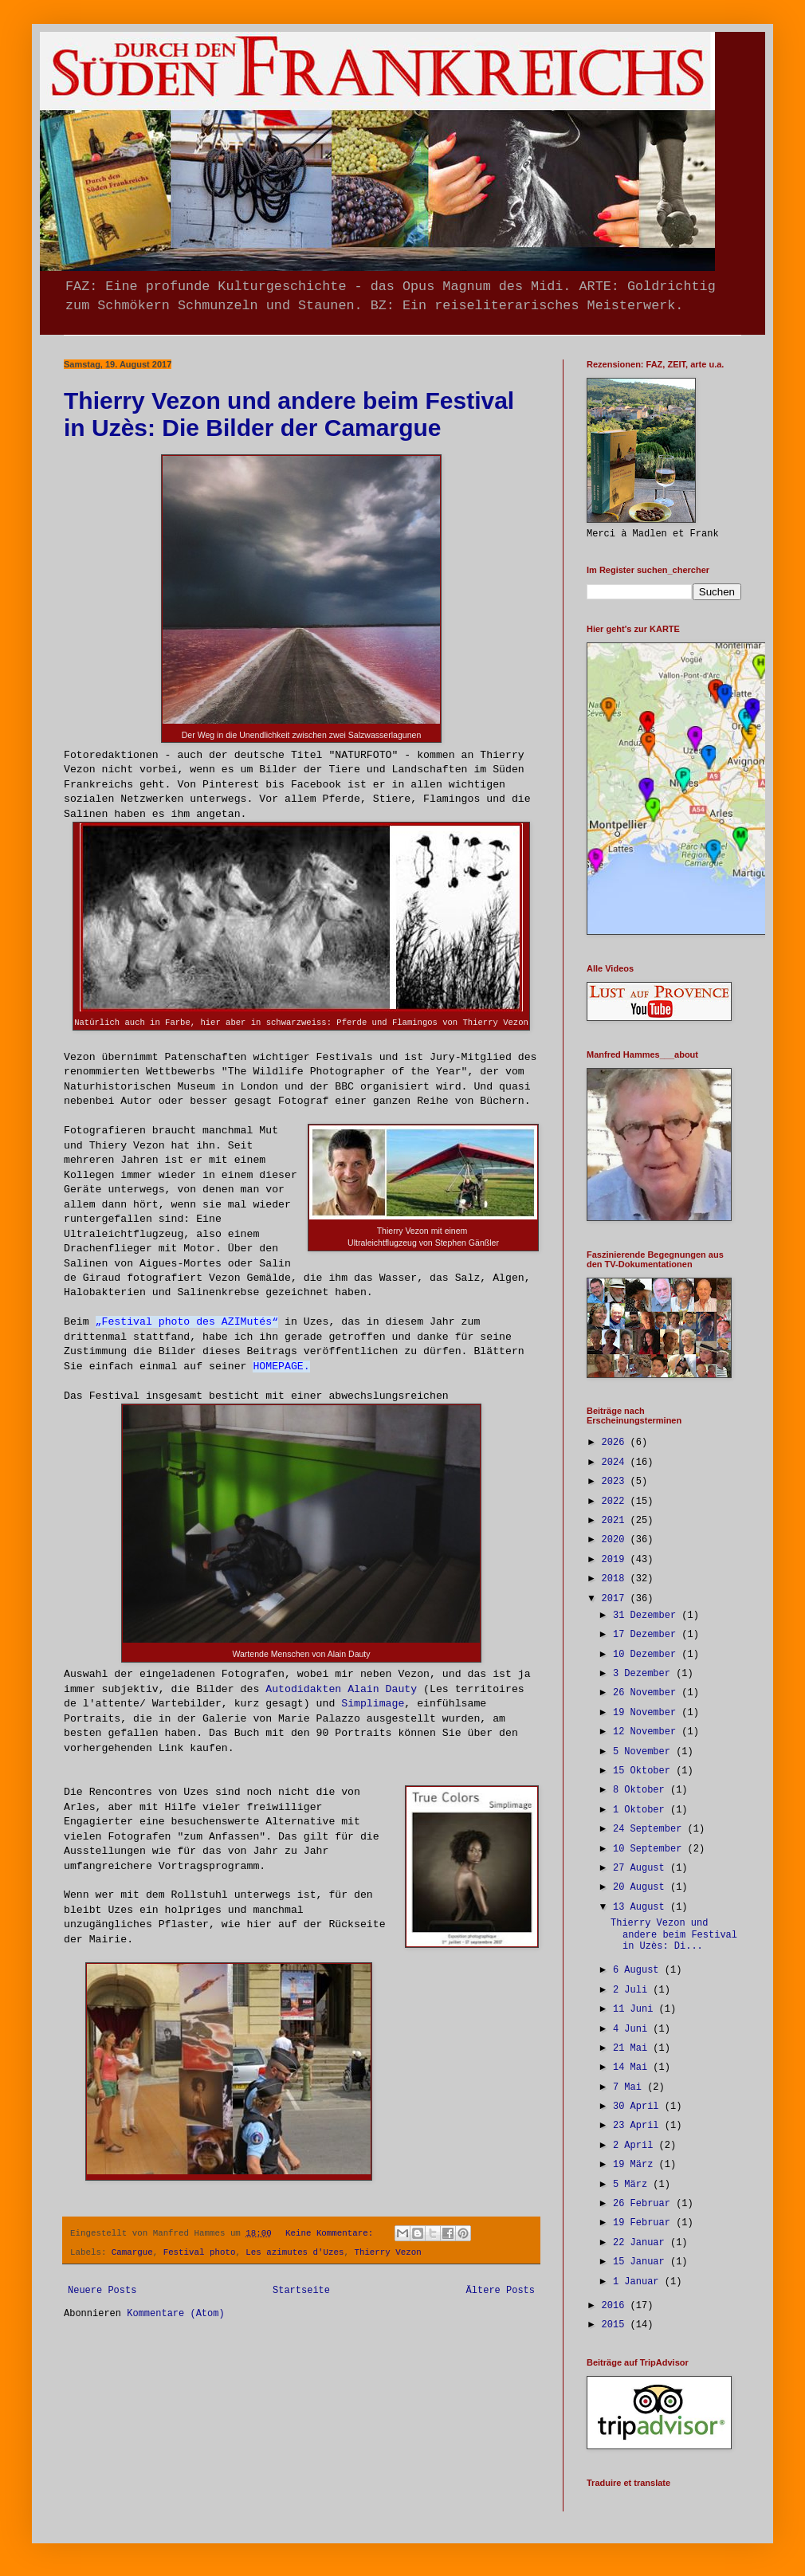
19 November (647, 1712)
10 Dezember (647, 1654)
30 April (639, 2106)
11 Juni (636, 2009)
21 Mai (633, 2048)
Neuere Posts (102, 2290)
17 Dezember (647, 1634)
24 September (650, 1829)
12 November (647, 1732)
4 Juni (633, 2029)
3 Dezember (644, 1673)
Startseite (301, 2290)
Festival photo (199, 2252)
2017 (616, 1598)
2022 (616, 1501)
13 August (641, 1907)
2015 (616, 2325)
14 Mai (633, 2067)
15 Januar (641, 2262)
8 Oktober (641, 1790)
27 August (641, 1868)
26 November (647, 1692)
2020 (616, 1539)
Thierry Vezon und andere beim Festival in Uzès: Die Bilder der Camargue (289, 414)
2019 (616, 1559)
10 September (650, 1849)
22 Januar (641, 2242)
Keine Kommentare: (332, 2233)
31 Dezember (647, 1615)
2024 (616, 1462)
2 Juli (633, 1990)
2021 (616, 1520)
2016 (616, 2305)
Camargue (132, 2252)
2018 (616, 1578)
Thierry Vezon (387, 2252)
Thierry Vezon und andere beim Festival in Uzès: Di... (674, 1935)
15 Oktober (644, 1771)
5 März (633, 2184)
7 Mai (630, 2087)
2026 (616, 1442)
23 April (639, 2125)
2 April (636, 2145)
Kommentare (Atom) (175, 2313)
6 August (639, 1970)
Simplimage (372, 1704)
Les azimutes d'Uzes (294, 2252)
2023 (616, 1481)
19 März (636, 2164)
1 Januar (639, 2281)
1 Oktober (641, 1810)
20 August (641, 1887)
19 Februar (644, 2222)
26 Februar (644, 2203)
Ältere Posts (500, 2290)
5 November (644, 1751)
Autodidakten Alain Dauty (341, 1689)
